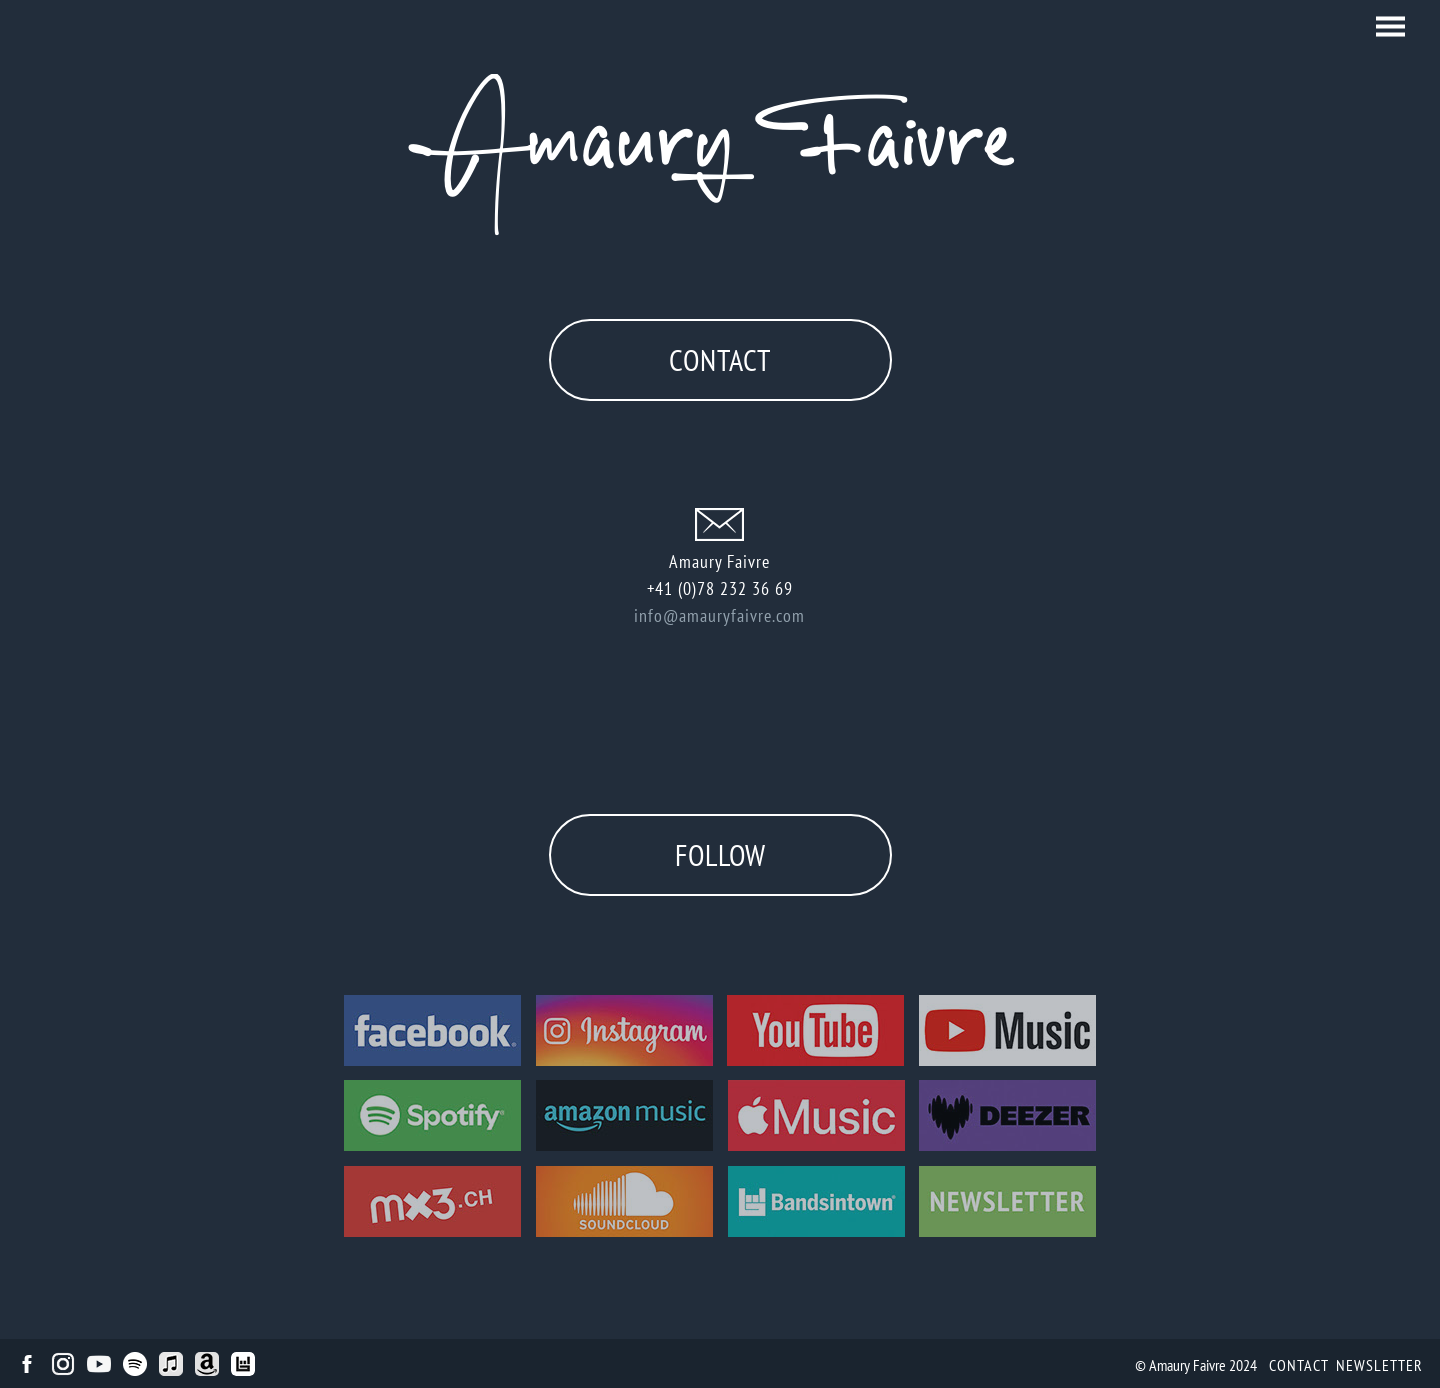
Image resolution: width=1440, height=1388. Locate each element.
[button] (1390, 26)
